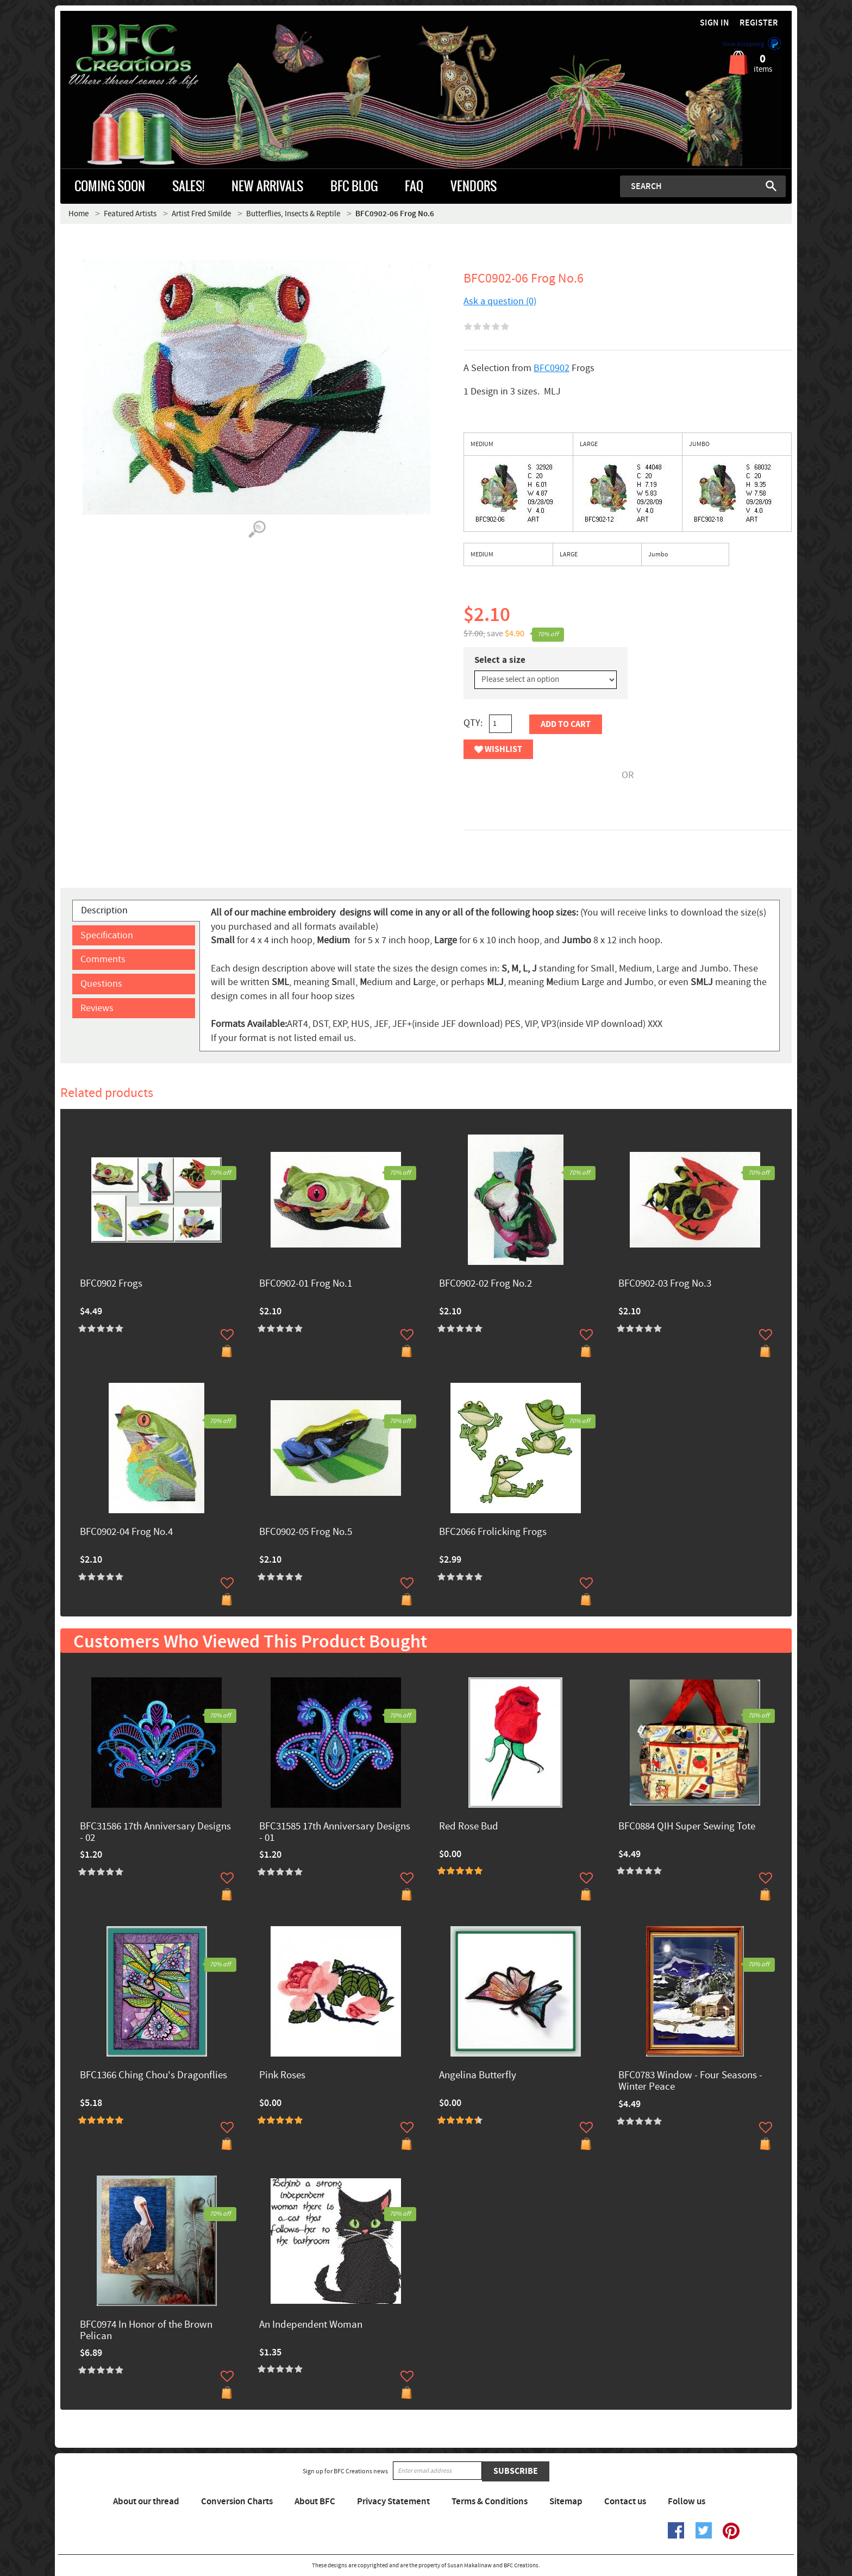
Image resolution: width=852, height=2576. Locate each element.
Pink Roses (282, 2076)
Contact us (625, 2502)
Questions (101, 983)
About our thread (146, 2502)
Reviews (97, 1008)
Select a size (499, 660)
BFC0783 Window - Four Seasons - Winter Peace (690, 2081)
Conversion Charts (237, 2502)
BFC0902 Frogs (111, 1284)
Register (759, 23)
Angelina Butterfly (477, 2076)
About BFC (315, 2502)
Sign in (714, 23)
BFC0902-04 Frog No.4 (126, 1532)
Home (78, 214)
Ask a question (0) (499, 301)
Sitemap (565, 2502)
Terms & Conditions (490, 2502)
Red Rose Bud (468, 1827)
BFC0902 (551, 368)
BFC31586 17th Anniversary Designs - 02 (155, 1832)
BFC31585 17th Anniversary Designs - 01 (334, 1832)
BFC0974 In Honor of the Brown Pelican (146, 2331)
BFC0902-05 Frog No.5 (305, 1532)
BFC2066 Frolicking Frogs (493, 1532)
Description (104, 910)
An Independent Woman (310, 2325)
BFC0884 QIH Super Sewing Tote (686, 1827)
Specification (106, 935)
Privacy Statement (393, 2502)
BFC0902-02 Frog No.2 (485, 1284)
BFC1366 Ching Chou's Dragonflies (153, 2076)
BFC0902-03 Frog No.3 (664, 1284)
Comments (103, 959)
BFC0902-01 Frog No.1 (305, 1284)
